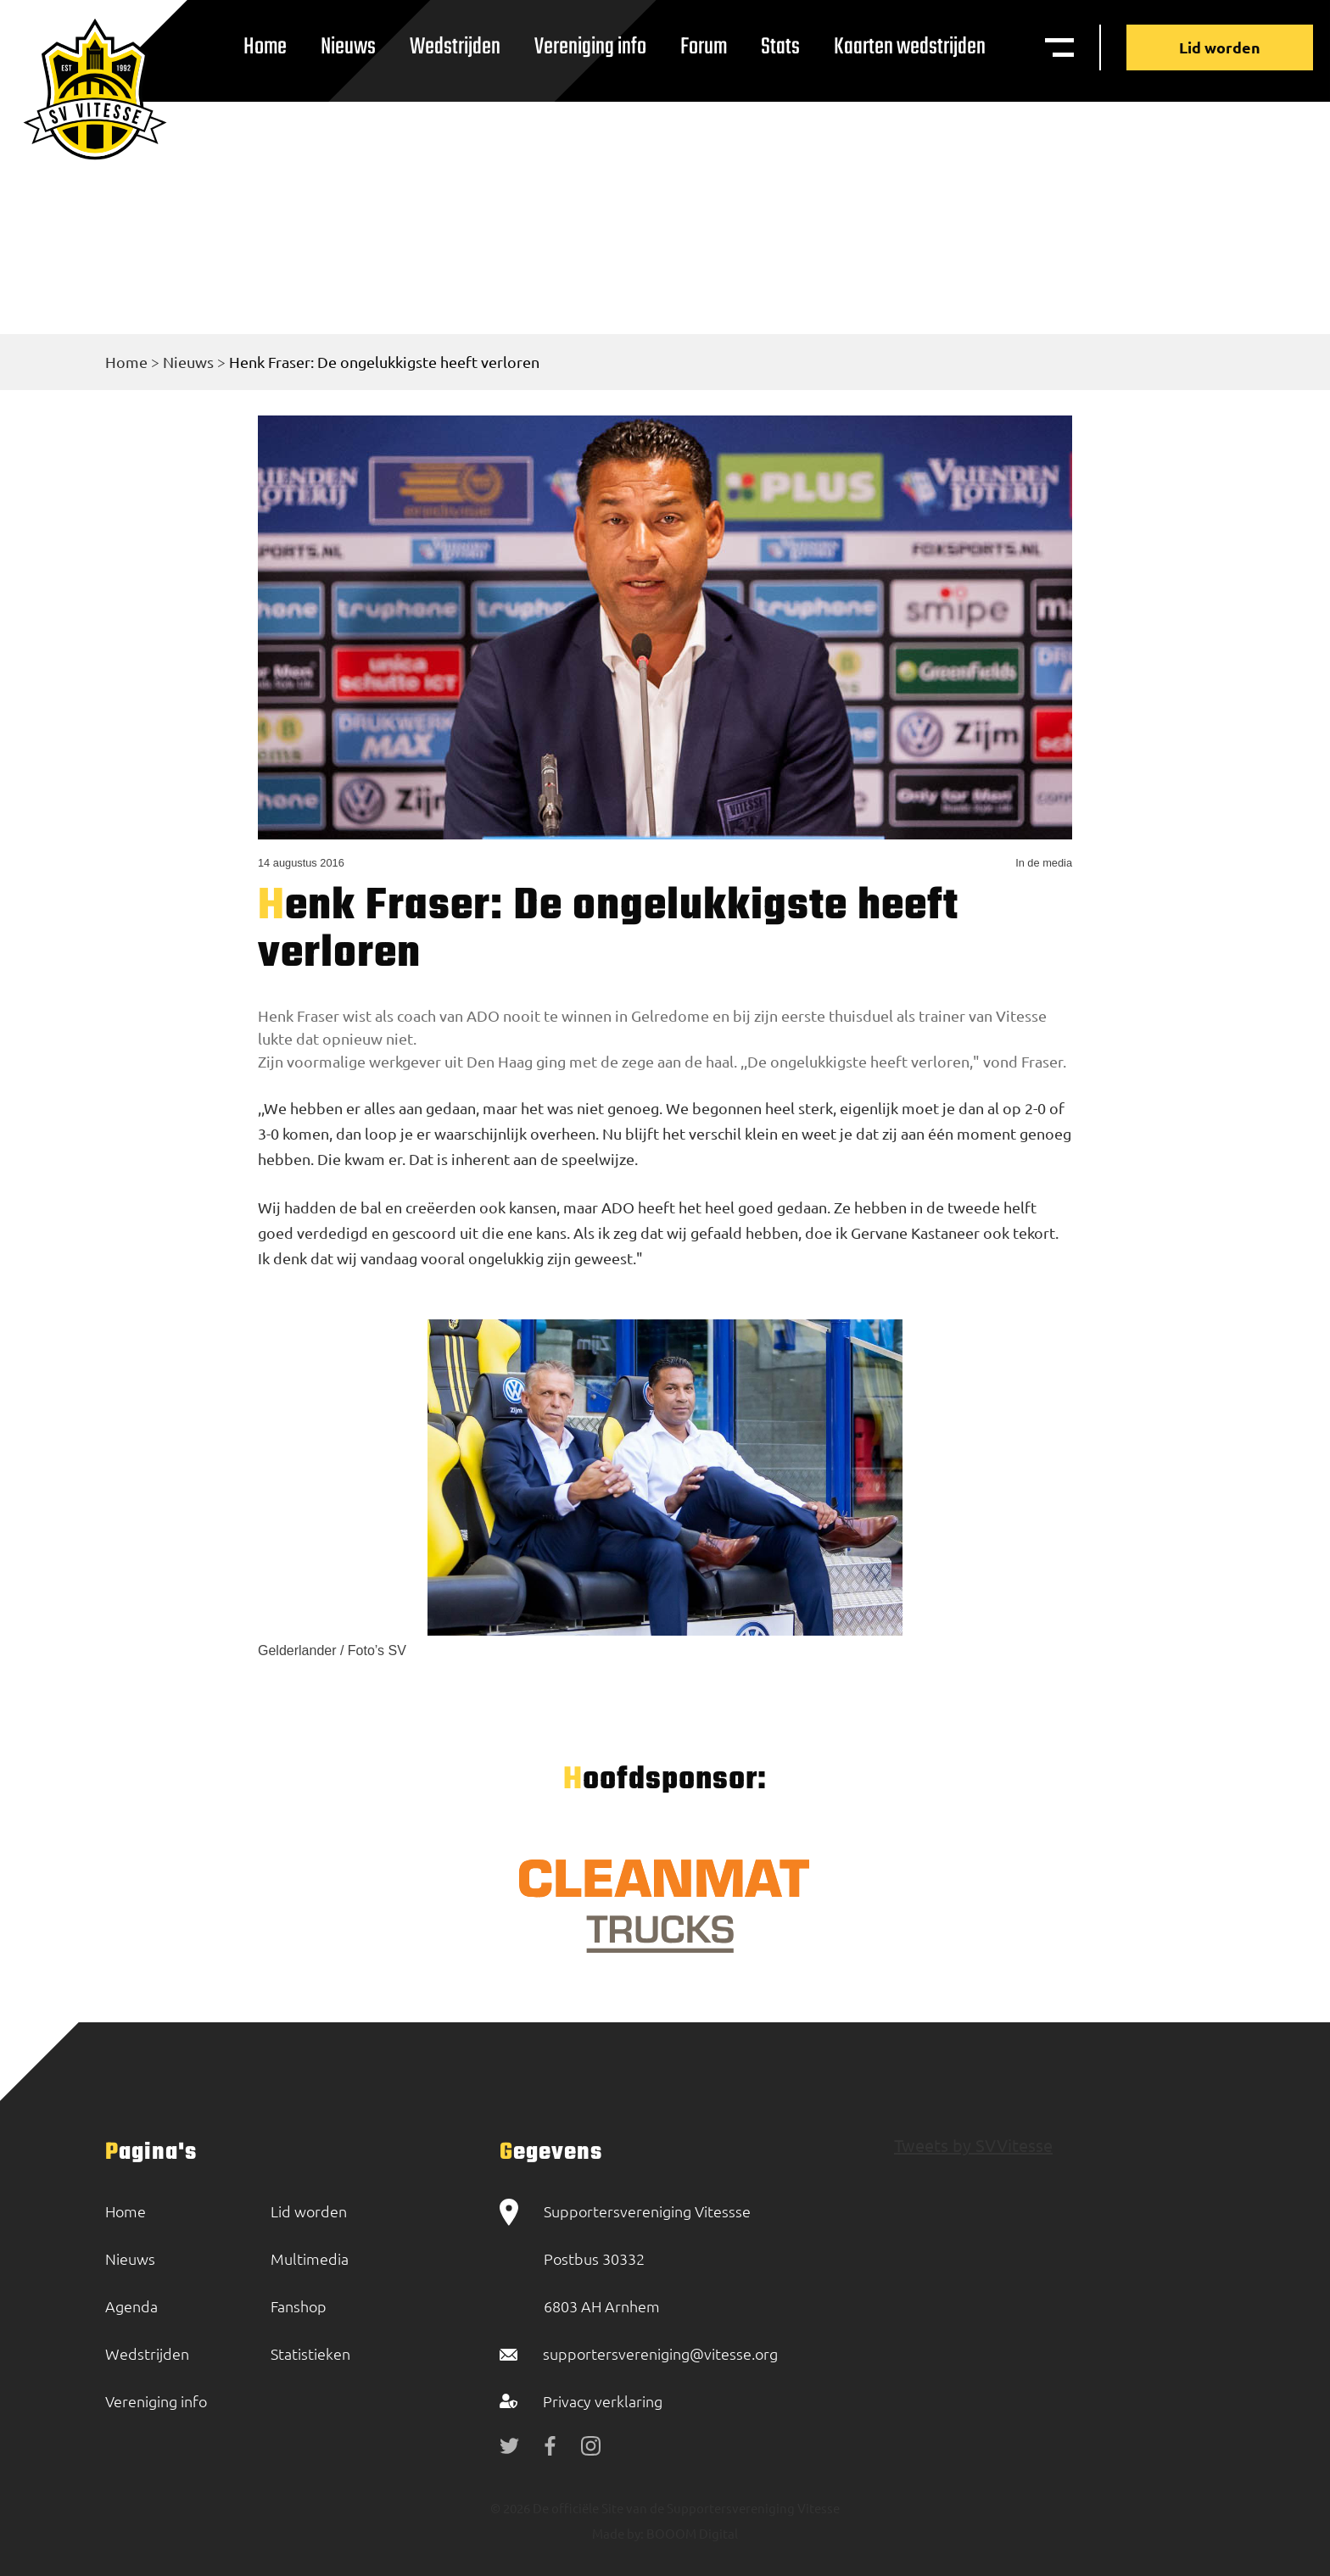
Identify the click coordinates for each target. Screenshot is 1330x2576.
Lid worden (1219, 47)
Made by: (618, 2533)
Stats (780, 47)
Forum (703, 47)
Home (265, 47)
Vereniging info (590, 47)
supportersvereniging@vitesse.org (660, 2353)
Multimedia (310, 2258)
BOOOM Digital (691, 2533)
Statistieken (310, 2353)
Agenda (131, 2306)
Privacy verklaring (602, 2401)
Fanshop (299, 2306)
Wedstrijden (455, 47)
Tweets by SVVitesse (973, 2144)
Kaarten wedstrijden (910, 47)
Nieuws (348, 47)
